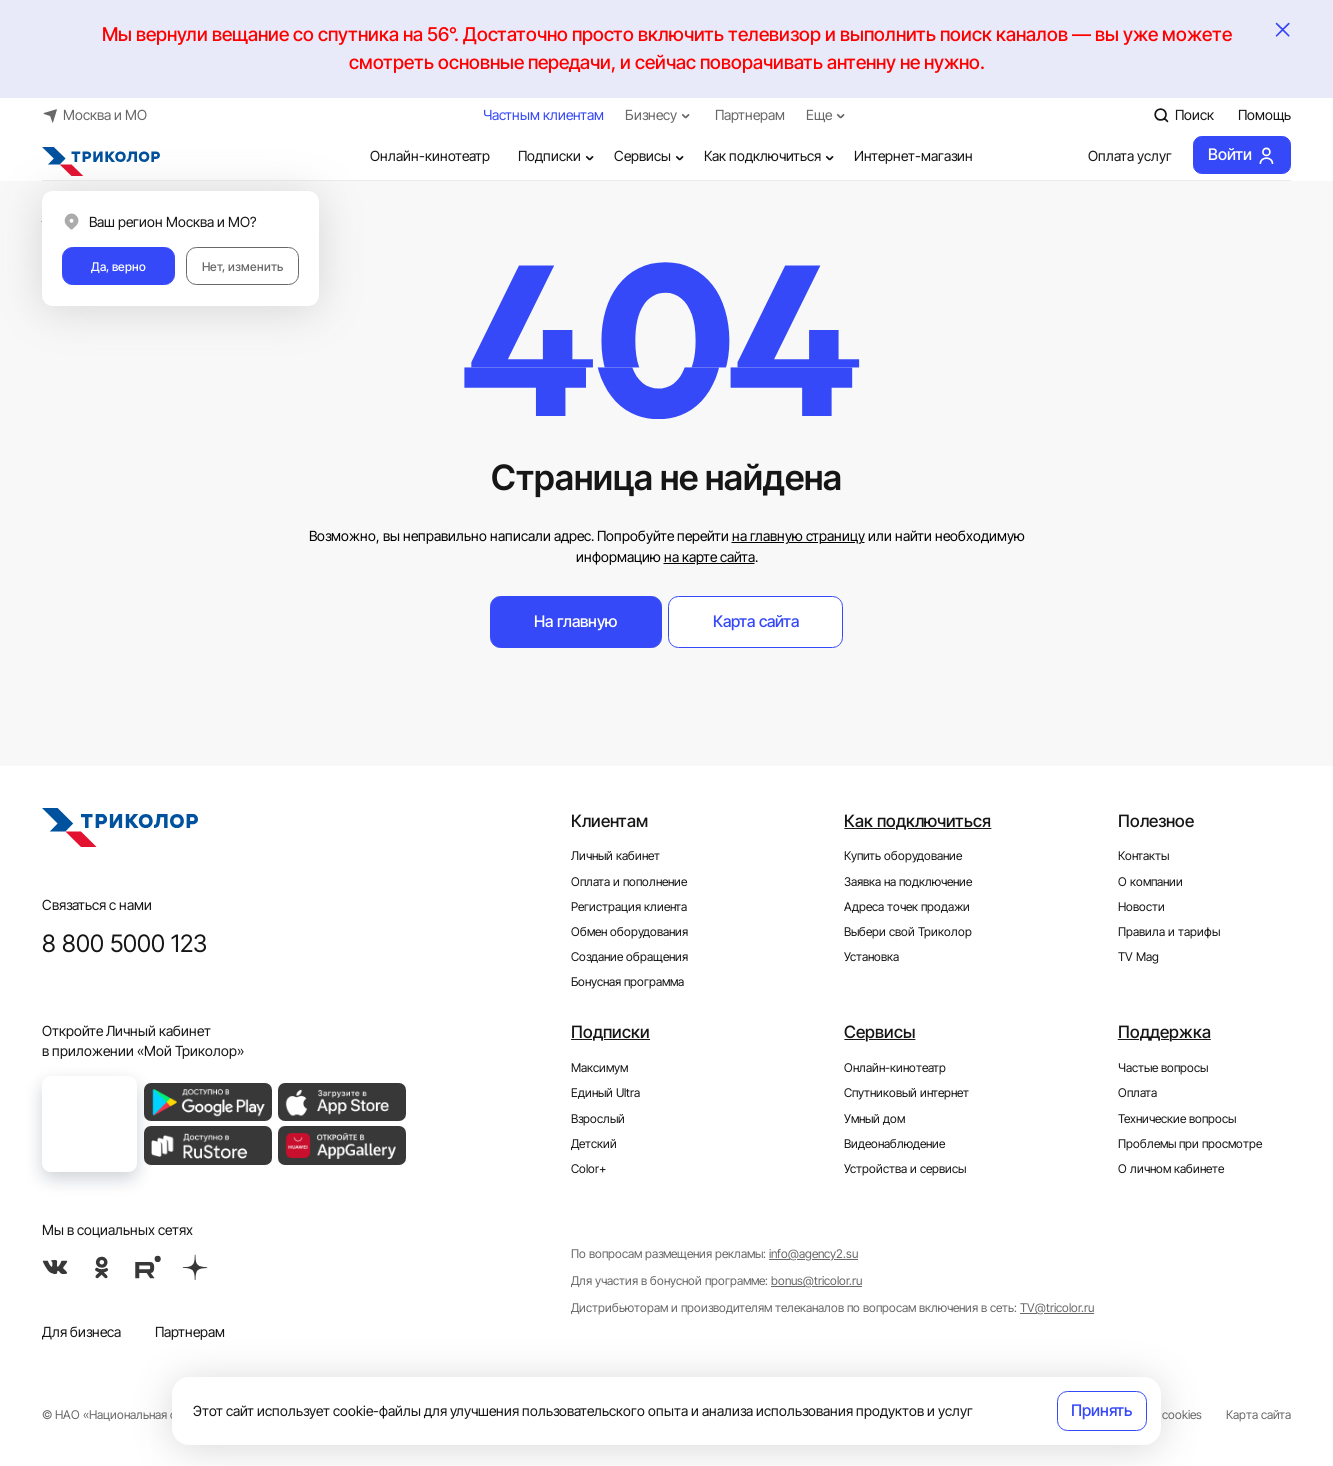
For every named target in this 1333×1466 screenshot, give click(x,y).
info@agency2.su (813, 1253)
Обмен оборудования (629, 931)
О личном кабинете (1171, 1168)
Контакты (1143, 855)
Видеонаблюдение (894, 1143)
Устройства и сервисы (905, 1168)
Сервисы (651, 156)
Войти (1242, 155)
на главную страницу (798, 536)
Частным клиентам (543, 115)
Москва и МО (95, 114)
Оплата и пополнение (629, 881)
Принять (1101, 1410)
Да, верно (118, 266)
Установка (871, 956)
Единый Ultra (605, 1092)
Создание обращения (629, 956)
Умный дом (874, 1118)
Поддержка (1164, 1031)
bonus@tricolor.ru (816, 1280)
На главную (575, 621)
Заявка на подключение (908, 881)
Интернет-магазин (913, 156)
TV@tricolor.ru (1057, 1307)
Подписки (558, 156)
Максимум (599, 1067)
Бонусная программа (627, 981)
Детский (594, 1143)
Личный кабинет (615, 855)
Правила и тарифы (1169, 931)
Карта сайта (756, 621)
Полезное (1156, 820)
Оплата (1137, 1092)
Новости (1141, 906)
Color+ (588, 1168)
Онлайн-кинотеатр (416, 156)
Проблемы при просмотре (1190, 1143)
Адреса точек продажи (907, 906)
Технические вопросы (1177, 1118)
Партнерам (750, 115)
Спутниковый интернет (906, 1092)
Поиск (1183, 114)
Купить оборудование (903, 855)
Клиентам (609, 820)
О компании (1150, 881)
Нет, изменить (242, 266)
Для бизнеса (81, 1332)
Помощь (1264, 115)
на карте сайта (709, 557)
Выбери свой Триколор (908, 931)
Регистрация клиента (629, 906)
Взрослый (598, 1118)
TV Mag (1138, 956)
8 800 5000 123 (124, 943)
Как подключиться (771, 156)
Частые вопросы (1163, 1067)
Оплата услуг (1117, 156)
